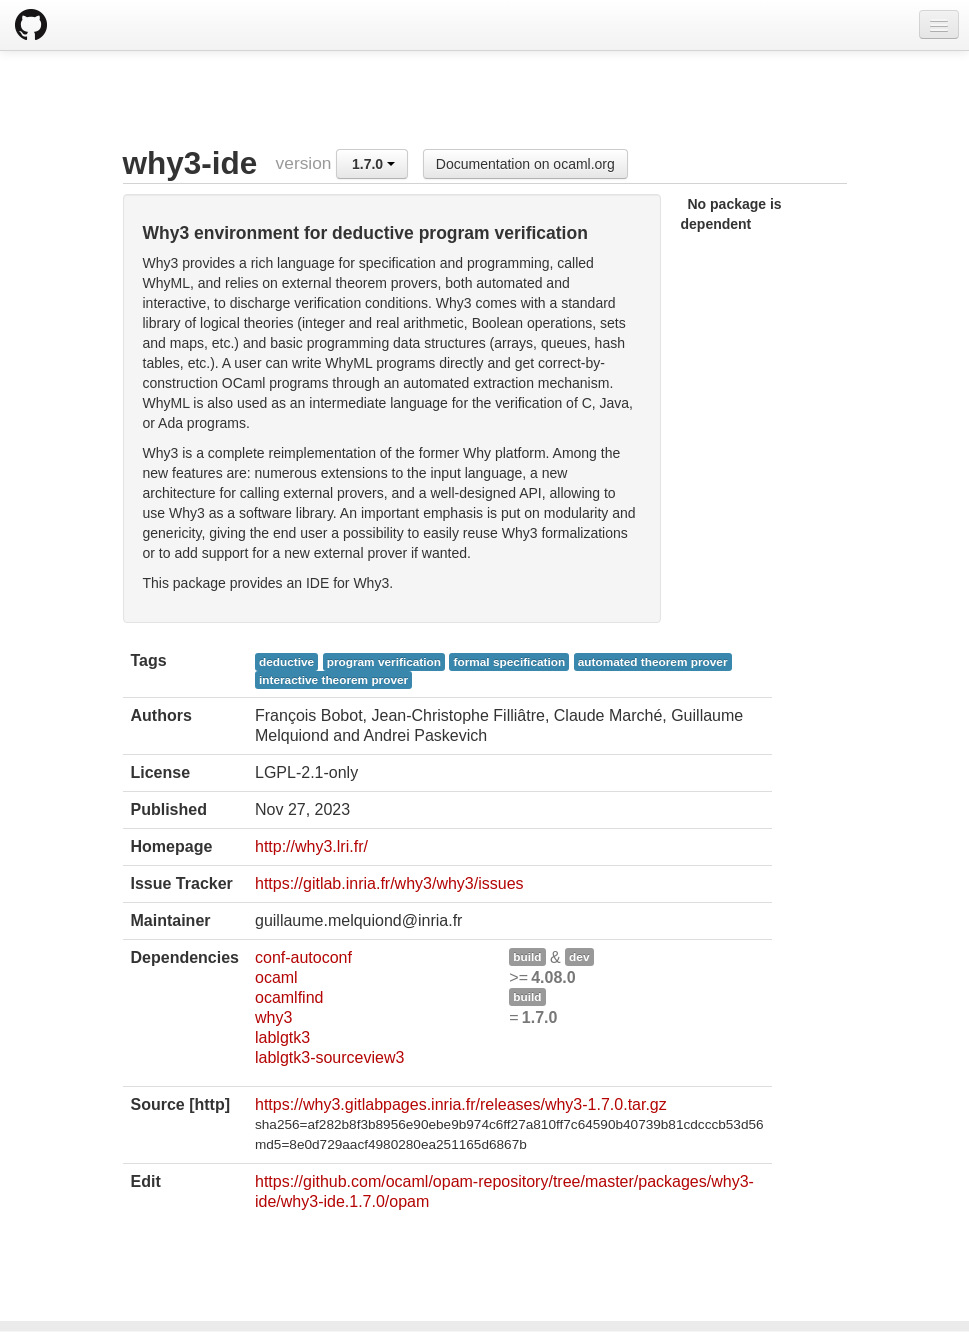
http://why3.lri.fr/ (311, 846)
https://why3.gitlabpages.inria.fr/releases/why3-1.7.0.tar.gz (461, 1104)
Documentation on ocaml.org (525, 164)
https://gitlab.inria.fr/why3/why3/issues (389, 883)
